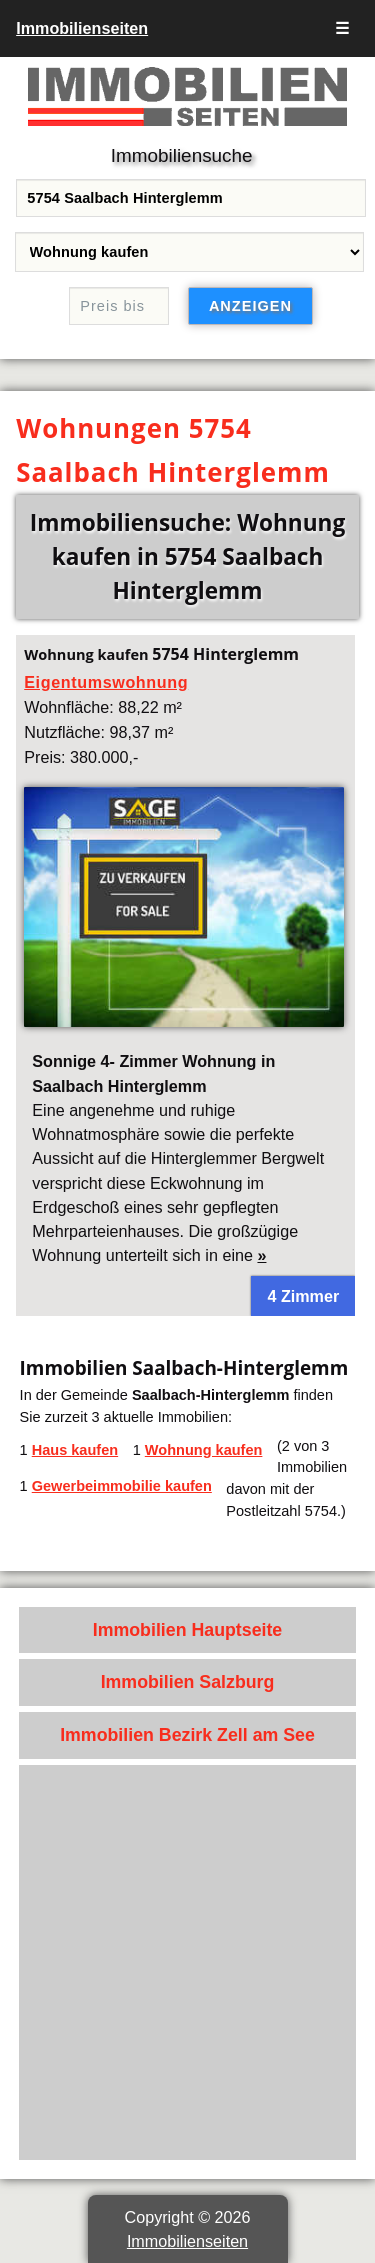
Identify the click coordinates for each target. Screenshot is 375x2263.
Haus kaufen (75, 1450)
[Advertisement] (187, 1962)
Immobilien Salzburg (188, 1682)
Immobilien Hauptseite (188, 1630)
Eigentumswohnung (106, 682)
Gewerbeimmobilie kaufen (122, 1486)
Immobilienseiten (82, 28)
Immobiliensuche (182, 155)
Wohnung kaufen (204, 1450)
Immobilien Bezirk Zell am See (187, 1735)
